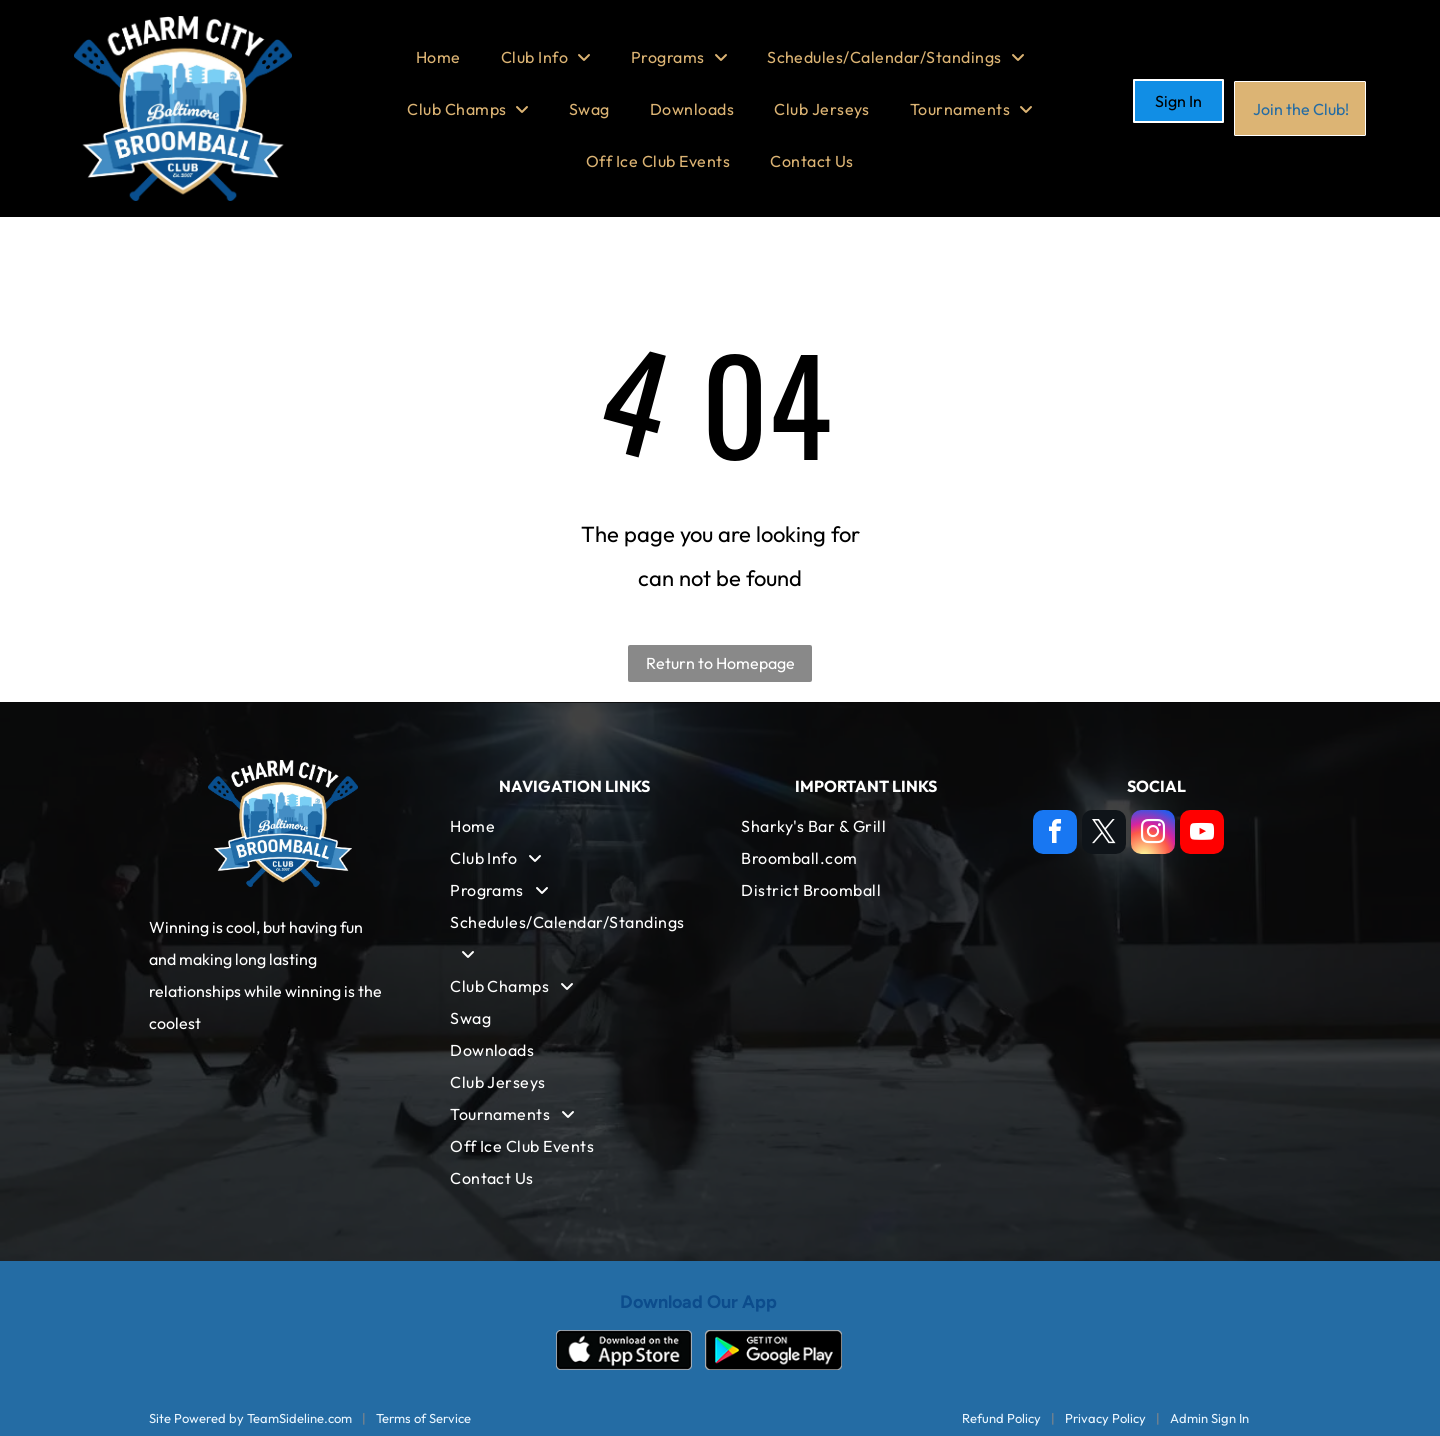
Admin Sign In (1209, 1418)
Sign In (1178, 101)
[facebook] (1055, 834)
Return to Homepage (720, 663)
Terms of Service (423, 1418)
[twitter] (1104, 834)
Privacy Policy (1105, 1418)
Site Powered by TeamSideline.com (250, 1418)
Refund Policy (1001, 1418)
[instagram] (1153, 834)
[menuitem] (438, 57)
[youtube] (1202, 834)
